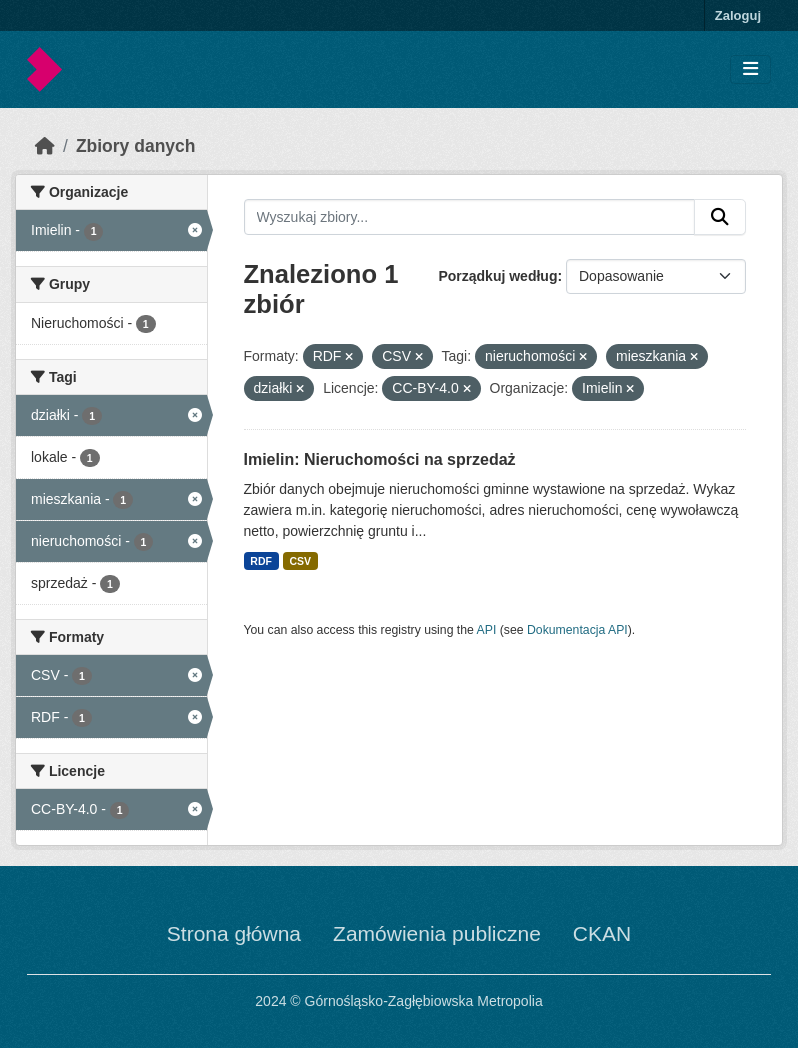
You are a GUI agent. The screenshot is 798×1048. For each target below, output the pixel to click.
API (487, 630)
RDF (261, 561)
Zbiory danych (136, 146)
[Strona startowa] (45, 146)
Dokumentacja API (577, 630)
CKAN (602, 933)
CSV (300, 561)
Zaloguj (738, 15)
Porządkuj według (497, 276)
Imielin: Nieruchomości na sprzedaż (380, 459)
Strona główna (234, 933)
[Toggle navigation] (750, 69)
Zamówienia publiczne (437, 933)
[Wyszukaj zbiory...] (470, 217)
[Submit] (720, 217)
